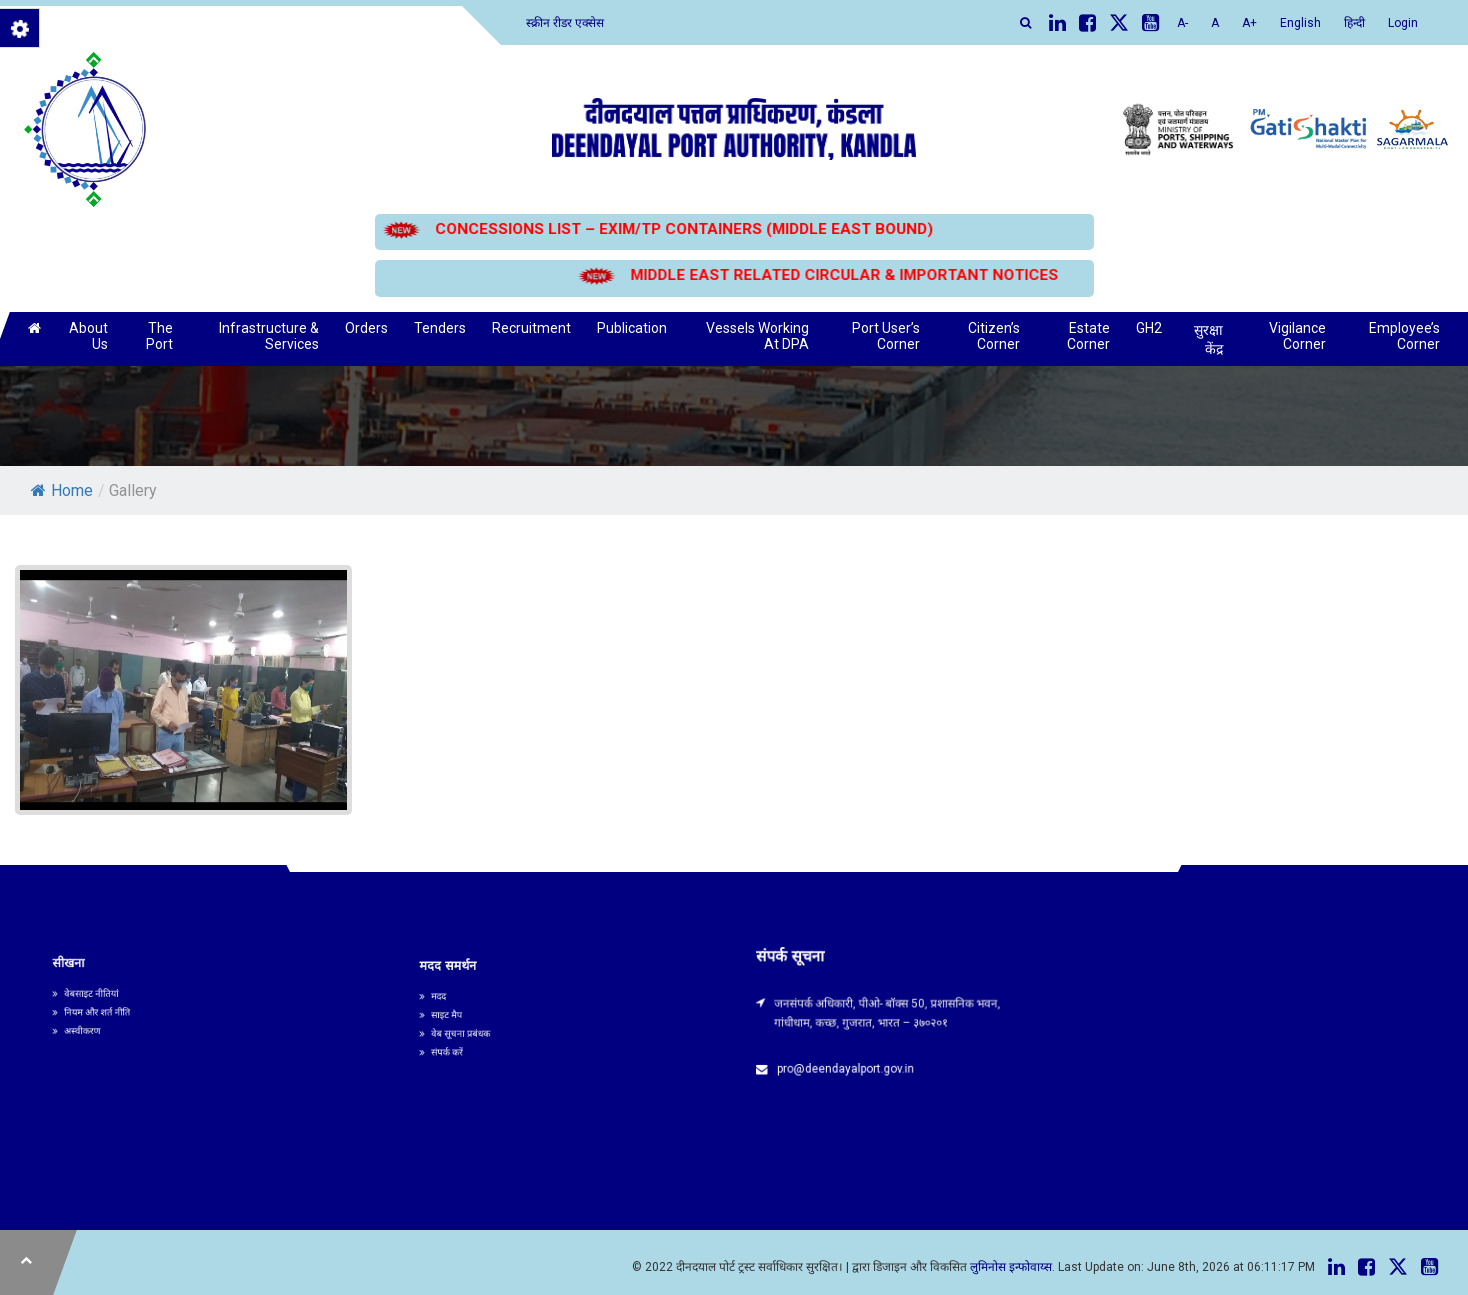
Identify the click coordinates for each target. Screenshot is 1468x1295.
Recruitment (531, 328)
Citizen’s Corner (994, 336)
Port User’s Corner (886, 336)
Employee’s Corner (1404, 336)
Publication (632, 328)
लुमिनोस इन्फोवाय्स (1011, 1267)
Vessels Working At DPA (757, 336)
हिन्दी (1354, 23)
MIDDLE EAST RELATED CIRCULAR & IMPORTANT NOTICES (844, 275)
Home (62, 490)
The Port (159, 336)
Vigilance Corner (1297, 336)
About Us (88, 336)
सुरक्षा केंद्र (1208, 339)
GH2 (1149, 328)
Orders (366, 328)
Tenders (440, 328)
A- (1182, 23)
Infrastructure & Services (269, 336)
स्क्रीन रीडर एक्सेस (565, 23)
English (1300, 23)
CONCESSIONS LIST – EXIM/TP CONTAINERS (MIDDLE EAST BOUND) (683, 229)
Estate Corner (1088, 336)
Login (1403, 23)
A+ (1249, 23)
